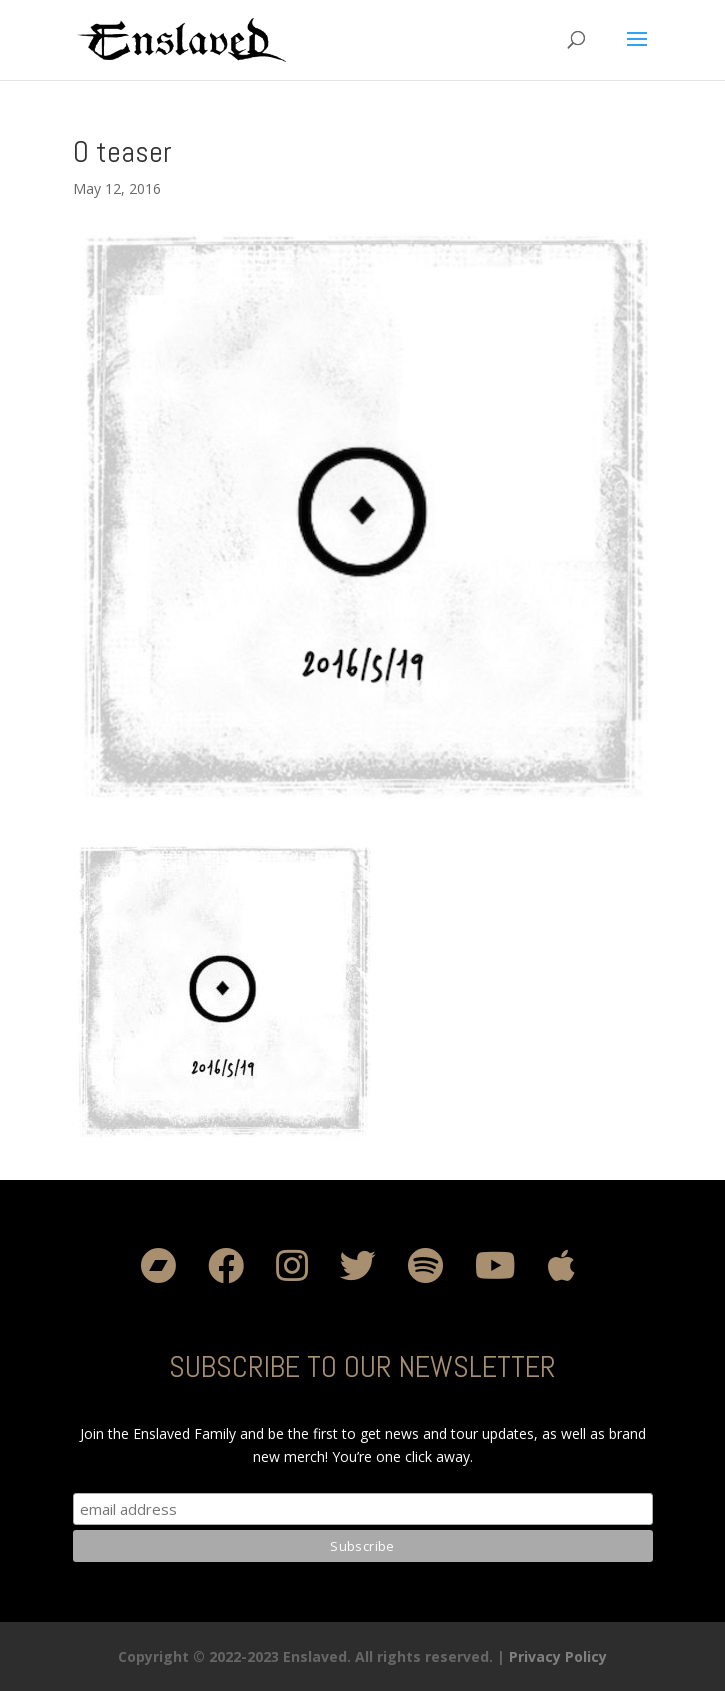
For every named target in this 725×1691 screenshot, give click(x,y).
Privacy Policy (558, 1656)
